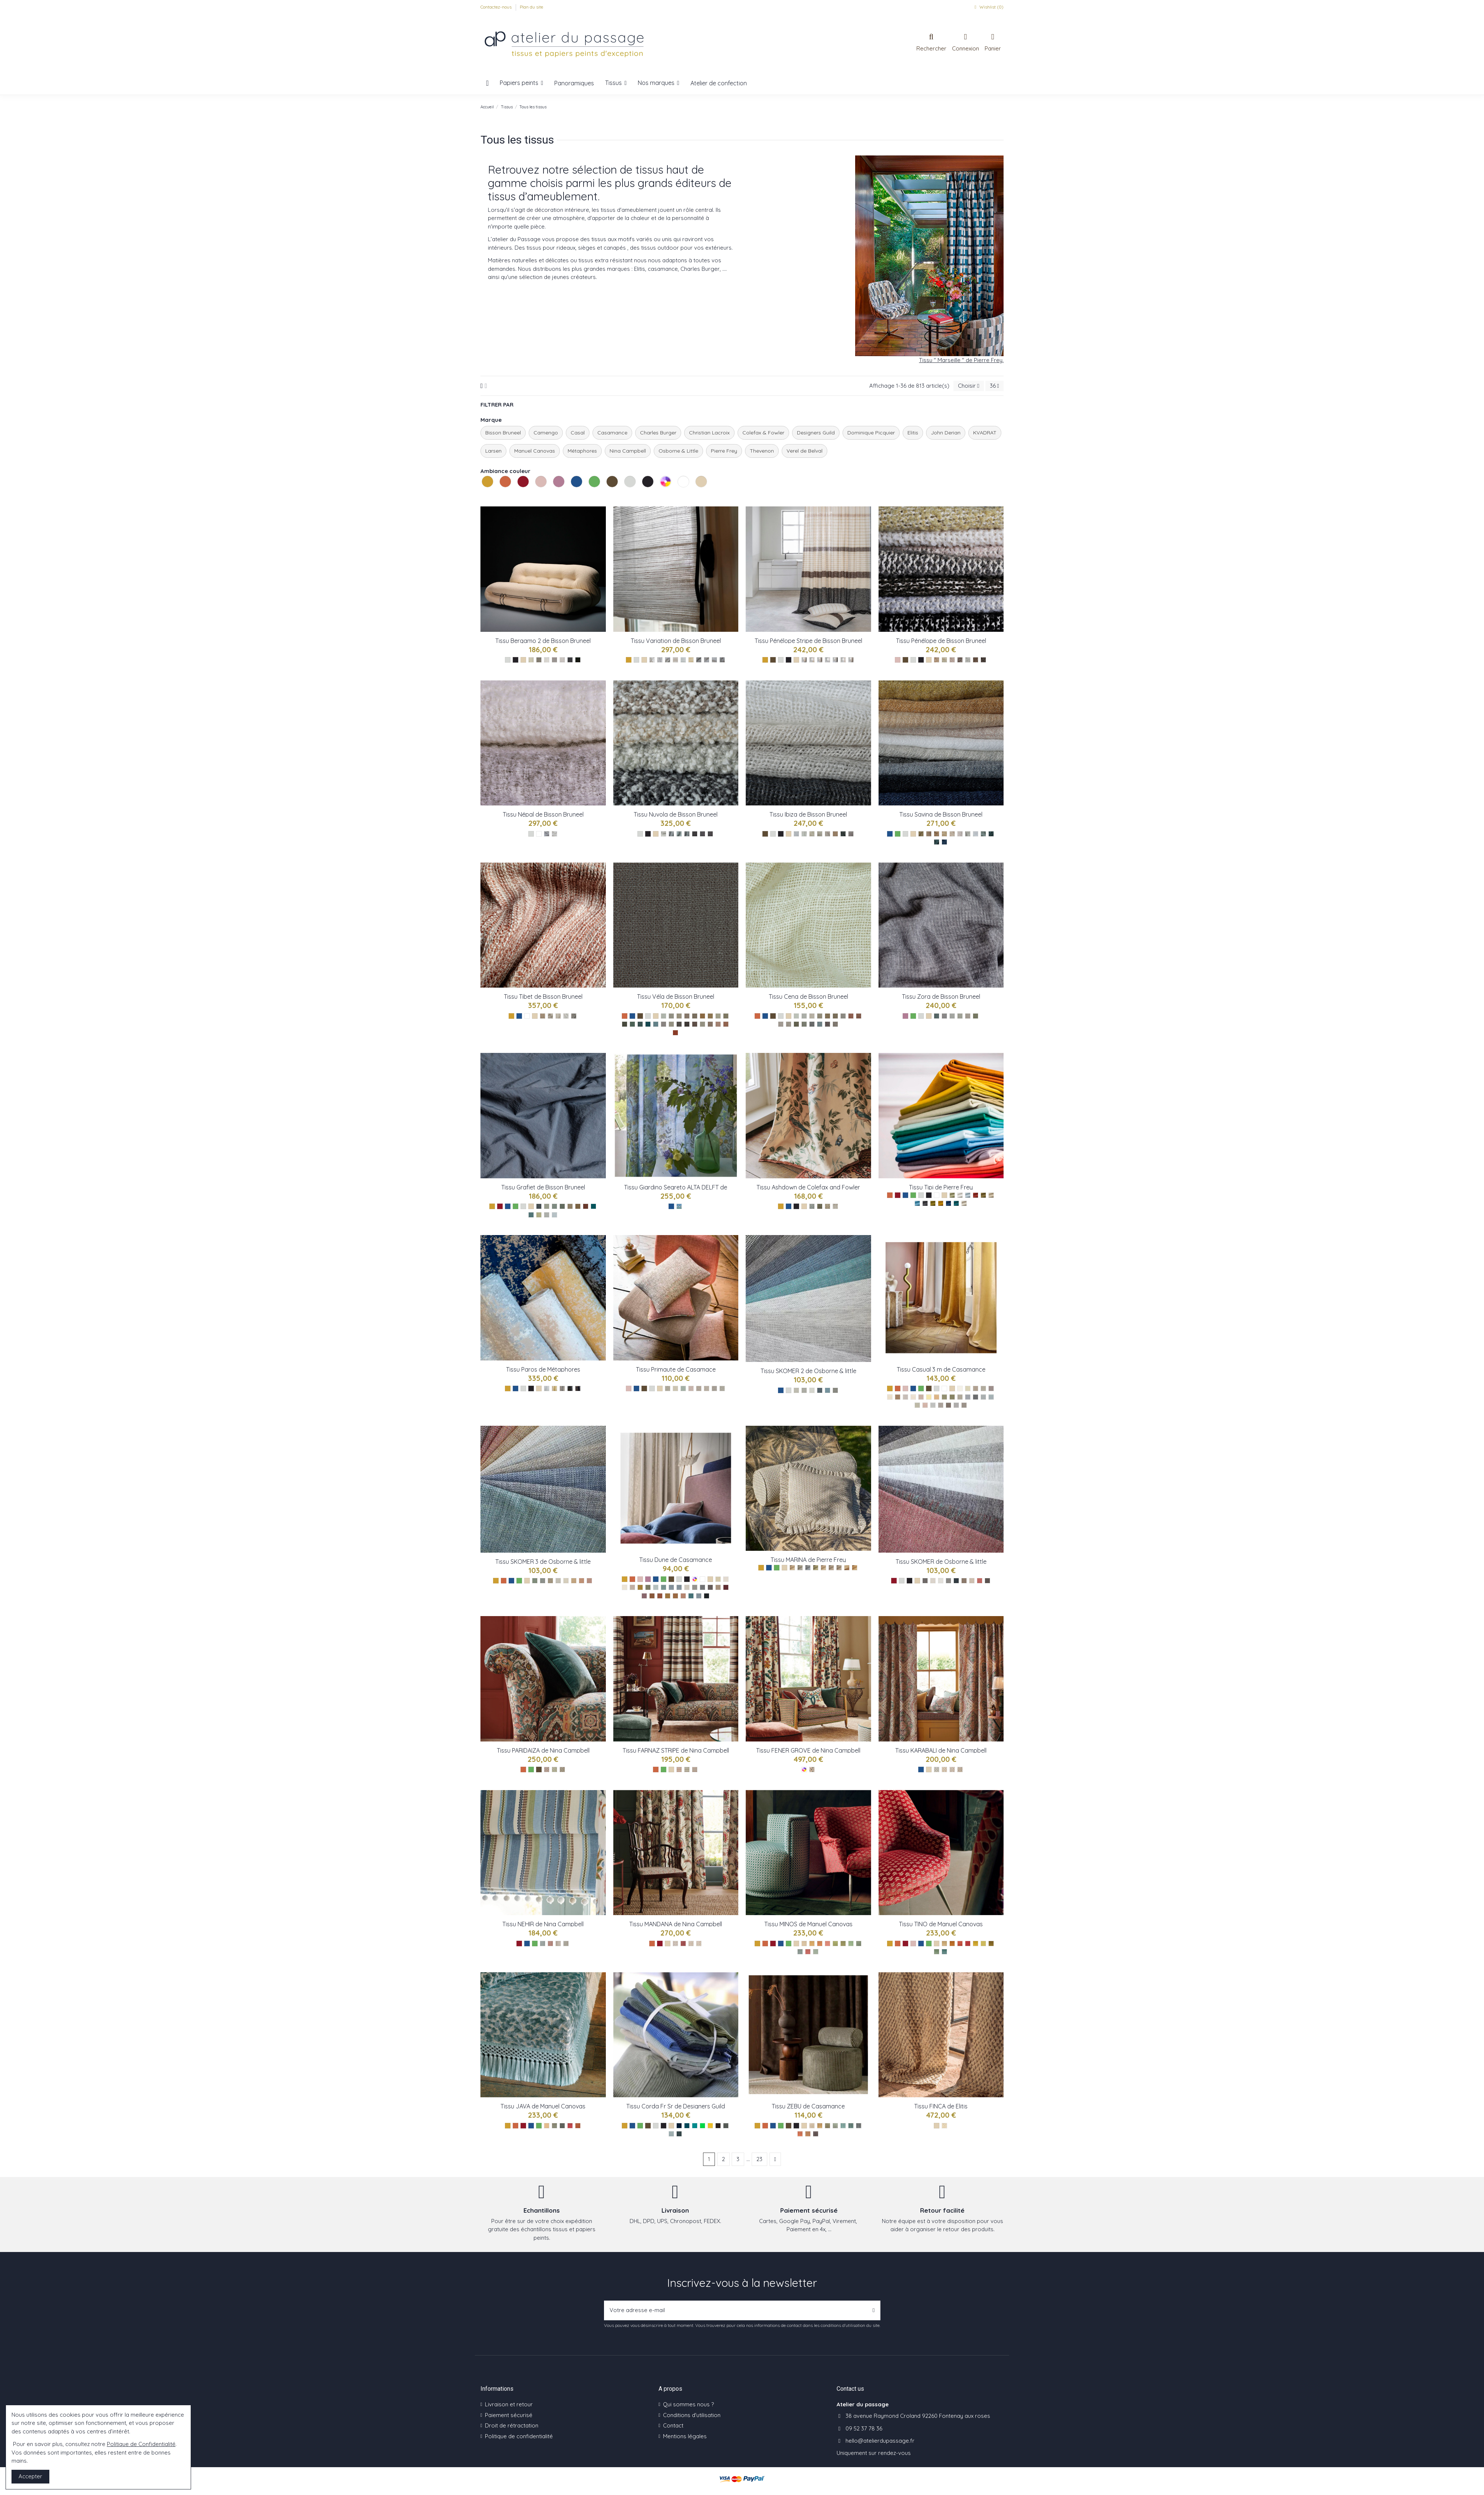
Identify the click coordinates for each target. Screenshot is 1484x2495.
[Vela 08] (663, 1024)
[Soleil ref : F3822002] (854, 1567)
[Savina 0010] (944, 834)
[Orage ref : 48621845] (679, 1587)
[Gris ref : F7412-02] (796, 1390)
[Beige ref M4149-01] (804, 1943)
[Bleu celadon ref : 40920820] (683, 1388)
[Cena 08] (804, 1016)
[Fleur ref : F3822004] (792, 1567)
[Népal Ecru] (546, 834)
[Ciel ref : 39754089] (991, 1397)
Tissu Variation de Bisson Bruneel (676, 640)
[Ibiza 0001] (812, 834)
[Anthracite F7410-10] (987, 1580)
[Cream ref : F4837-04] (835, 1206)
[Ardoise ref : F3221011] (925, 1203)
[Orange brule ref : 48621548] (660, 1596)
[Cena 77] (858, 1016)
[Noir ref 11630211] (815, 2134)
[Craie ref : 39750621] (983, 1388)
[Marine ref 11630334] (858, 2125)
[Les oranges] (624, 1016)
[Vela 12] (726, 1024)
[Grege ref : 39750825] (913, 1397)
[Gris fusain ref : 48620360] (702, 1587)
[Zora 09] (968, 1016)
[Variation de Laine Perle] (660, 660)
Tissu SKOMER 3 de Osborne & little (543, 1561)
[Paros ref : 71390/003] (562, 1388)
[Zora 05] (960, 1016)
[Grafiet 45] (593, 1206)
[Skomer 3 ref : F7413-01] (535, 1580)
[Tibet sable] (550, 1016)
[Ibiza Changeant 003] (835, 834)
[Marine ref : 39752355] (968, 1397)
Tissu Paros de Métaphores (543, 1369)
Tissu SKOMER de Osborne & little (941, 1561)
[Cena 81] (781, 1024)
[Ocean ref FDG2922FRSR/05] (694, 2125)
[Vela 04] (656, 1024)
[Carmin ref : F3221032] (975, 1195)
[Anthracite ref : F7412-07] (820, 1390)
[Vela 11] (675, 1032)
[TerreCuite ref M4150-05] (578, 2125)
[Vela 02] (718, 1016)
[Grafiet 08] (562, 1206)
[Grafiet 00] (554, 1215)
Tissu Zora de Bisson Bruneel (941, 996)
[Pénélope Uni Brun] (975, 660)
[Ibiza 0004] (843, 834)
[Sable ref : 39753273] (890, 1397)
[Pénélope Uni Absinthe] (936, 660)
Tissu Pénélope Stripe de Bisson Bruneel (808, 640)
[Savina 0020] (975, 834)
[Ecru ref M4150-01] (546, 2125)
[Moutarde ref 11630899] (820, 2125)
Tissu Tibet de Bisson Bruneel (543, 996)
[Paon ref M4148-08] (936, 1951)
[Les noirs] (515, 660)
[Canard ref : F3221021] (956, 1203)
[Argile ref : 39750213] (905, 1397)
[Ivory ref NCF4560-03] (691, 1943)
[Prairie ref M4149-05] (835, 1943)
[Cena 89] (843, 1016)
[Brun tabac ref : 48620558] (710, 1587)
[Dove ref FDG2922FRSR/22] (671, 2134)
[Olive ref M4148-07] (991, 1943)
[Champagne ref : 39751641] (991, 1388)
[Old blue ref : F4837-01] (812, 1206)
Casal (578, 432)
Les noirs (643, 495)
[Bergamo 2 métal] (539, 660)
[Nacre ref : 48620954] (718, 1579)
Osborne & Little (678, 450)
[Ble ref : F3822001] (823, 1567)
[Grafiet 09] (546, 1206)
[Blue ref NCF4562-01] (936, 1769)
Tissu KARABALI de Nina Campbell (940, 1750)
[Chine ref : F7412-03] (804, 1390)
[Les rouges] (500, 1206)
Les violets (554, 495)
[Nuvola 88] (687, 834)
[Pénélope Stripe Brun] (820, 660)
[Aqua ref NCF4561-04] (566, 1943)
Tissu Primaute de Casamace (676, 1369)
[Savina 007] (929, 834)
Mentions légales (685, 2436)
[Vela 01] (671, 1016)
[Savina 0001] (968, 834)
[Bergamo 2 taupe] (554, 660)
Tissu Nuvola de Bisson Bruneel (676, 814)
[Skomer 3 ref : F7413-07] (574, 1580)
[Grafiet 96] (570, 1206)
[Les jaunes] (628, 660)
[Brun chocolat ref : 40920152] (714, 1388)
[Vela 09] (702, 1024)
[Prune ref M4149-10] (808, 1951)
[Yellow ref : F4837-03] (827, 1206)
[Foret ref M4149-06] (843, 1943)
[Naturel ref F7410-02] (933, 1580)
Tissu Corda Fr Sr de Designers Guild (675, 2106)
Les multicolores (661, 495)
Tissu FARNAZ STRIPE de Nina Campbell (676, 1750)
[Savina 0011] (936, 834)
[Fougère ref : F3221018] (952, 1195)
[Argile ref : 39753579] (960, 1397)
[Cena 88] (827, 1024)
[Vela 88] (687, 1024)
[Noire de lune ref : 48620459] (706, 1596)
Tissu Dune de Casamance (675, 1559)
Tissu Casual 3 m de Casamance (941, 1369)
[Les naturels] (523, 660)
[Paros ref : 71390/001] (546, 1388)
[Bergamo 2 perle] (562, 660)
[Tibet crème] (558, 1016)
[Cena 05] (804, 1024)
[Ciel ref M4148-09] (944, 1951)
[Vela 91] (687, 1016)
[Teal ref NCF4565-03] (562, 1769)
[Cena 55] (796, 1024)
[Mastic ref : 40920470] (706, 1388)
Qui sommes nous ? (688, 2404)
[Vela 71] (694, 1016)
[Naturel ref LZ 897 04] (944, 2125)
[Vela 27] (718, 1024)
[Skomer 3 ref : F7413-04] (550, 1580)
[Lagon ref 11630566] (843, 2125)
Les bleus (571, 495)
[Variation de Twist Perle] (714, 660)
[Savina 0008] (952, 834)
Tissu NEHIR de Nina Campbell (543, 1924)
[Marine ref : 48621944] (671, 1587)
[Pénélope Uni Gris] (968, 660)
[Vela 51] (632, 1024)
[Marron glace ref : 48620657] (718, 1587)
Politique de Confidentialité (141, 2444)
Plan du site (531, 7)
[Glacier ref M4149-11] (815, 1951)
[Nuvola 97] (702, 834)
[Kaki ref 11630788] (827, 2125)
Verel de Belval (805, 450)
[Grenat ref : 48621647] (726, 1587)
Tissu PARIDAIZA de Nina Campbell (543, 1750)
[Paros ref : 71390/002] (554, 1388)
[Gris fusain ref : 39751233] (948, 1405)
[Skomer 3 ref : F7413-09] (589, 1580)
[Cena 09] (812, 1016)
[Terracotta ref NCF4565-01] (546, 1769)
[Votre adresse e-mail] (735, 2310)
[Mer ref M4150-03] (562, 2125)
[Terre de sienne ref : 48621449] (652, 1596)
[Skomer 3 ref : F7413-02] (542, 1580)
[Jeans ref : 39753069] (983, 1397)
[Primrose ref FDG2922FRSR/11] (710, 2125)
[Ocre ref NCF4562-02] (944, 1769)
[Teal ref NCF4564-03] (694, 1769)
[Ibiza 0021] (804, 834)
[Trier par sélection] (968, 386)
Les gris (625, 495)
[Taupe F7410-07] (964, 1580)
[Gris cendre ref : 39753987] (940, 1405)
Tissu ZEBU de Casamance (808, 2106)
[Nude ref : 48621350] (683, 1596)
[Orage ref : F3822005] (800, 1567)
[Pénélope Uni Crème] (944, 660)
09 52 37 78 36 (864, 2428)
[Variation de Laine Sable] (675, 660)
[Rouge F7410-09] (979, 1580)
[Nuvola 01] (663, 834)
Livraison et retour (509, 2404)
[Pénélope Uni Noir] (983, 660)
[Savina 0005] (944, 842)
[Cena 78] (835, 1024)
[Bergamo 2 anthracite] (570, 660)
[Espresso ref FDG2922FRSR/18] (718, 2125)
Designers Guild (816, 432)
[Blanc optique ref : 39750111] (960, 1388)
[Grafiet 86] (554, 1206)
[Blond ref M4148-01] (944, 1943)
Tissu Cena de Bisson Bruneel (808, 996)
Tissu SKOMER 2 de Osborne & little (808, 1371)
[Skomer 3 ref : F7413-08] (581, 1580)
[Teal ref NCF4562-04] (960, 1769)
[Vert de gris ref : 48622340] (656, 1587)
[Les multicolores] (694, 1579)
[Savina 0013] (983, 834)
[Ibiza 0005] (820, 834)
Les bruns (607, 495)
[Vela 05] (726, 1016)
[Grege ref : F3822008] (831, 1567)
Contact (673, 2425)
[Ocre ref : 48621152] (667, 1596)
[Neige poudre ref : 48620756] (624, 1587)
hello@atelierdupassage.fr (880, 2440)
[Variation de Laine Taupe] (667, 660)
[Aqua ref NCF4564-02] (687, 1769)
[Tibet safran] (542, 1016)
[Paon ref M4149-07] (851, 1943)
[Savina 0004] (936, 842)
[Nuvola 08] (679, 834)
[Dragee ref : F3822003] (839, 1567)
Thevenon (762, 450)
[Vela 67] (702, 1016)
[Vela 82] (671, 1024)
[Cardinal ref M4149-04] (827, 1943)
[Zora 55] (975, 1016)
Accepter (30, 2476)
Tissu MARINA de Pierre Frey (808, 1559)
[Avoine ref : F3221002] (964, 1203)
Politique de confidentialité (519, 2436)
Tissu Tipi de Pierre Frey (941, 1187)
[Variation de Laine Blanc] (652, 660)
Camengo (545, 432)
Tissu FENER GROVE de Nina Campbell (808, 1750)
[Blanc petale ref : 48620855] (726, 1579)
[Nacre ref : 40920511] (675, 1388)
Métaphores (582, 450)
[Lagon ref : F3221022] (917, 1203)
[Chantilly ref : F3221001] (960, 1195)
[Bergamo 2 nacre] (546, 660)
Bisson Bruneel (503, 432)
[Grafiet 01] (546, 1215)
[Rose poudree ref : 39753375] (921, 1397)
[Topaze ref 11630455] (851, 2125)
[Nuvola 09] (671, 834)
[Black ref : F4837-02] (820, 1206)
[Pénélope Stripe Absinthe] (812, 660)
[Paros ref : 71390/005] (578, 1388)
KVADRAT (985, 432)
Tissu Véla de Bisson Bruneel (675, 996)
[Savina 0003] (991, 834)
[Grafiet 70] (585, 1206)
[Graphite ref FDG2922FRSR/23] (679, 2134)
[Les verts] (897, 834)
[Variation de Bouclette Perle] (706, 660)
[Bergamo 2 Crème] (531, 660)
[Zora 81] (944, 1016)
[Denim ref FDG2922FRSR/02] (679, 2125)
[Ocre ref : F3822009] (847, 1567)
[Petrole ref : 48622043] (691, 1596)
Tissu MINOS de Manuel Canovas (808, 1924)
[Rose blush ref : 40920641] (691, 1388)
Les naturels (696, 495)
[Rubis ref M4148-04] (968, 1943)
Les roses (536, 495)
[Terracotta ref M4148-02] (952, 1943)
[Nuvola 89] (694, 834)
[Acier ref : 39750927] (964, 1405)
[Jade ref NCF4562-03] (952, 1769)
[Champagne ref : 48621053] (632, 1587)
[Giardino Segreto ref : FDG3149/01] (679, 1206)
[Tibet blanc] (566, 1016)
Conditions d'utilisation (691, 2415)
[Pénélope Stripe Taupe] (851, 660)
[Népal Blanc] (554, 834)
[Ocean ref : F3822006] (808, 1567)
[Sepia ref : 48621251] (675, 1596)
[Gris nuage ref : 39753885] (956, 1405)
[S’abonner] (873, 2310)
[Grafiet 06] (539, 1215)
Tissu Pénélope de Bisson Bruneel (941, 640)
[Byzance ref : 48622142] (699, 1596)
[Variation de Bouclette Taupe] (699, 660)
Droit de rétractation (511, 2425)
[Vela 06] (710, 1016)
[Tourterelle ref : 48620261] (694, 1587)
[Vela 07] (710, 1024)
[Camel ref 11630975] (808, 2134)
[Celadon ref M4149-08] (858, 1943)
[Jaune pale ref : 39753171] (929, 1397)
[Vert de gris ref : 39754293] (944, 1397)
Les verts (589, 495)
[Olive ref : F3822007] (815, 1567)
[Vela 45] (640, 1024)
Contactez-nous (496, 7)
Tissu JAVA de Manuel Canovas (542, 2106)
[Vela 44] (648, 1024)
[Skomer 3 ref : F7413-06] (566, 1580)
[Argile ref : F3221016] (983, 1195)
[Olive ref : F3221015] (933, 1203)
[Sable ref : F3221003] (991, 1195)
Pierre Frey (724, 450)
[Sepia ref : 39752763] (897, 1397)
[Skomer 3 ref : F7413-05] (558, 1580)
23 (759, 2159)
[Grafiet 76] (578, 1206)
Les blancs (678, 495)
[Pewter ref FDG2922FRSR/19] (726, 2125)
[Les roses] (897, 660)
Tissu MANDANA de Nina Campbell (675, 1924)
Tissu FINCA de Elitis (941, 2106)
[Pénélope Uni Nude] (952, 660)
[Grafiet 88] (539, 1206)
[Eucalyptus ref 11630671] (835, 2125)
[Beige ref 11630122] (812, 2125)
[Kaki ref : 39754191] (952, 1397)
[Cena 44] (820, 1024)
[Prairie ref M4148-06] (983, 1943)
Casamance (612, 432)
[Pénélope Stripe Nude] (843, 660)
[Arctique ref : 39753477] (917, 1405)
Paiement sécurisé (508, 2415)
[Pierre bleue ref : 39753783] (975, 1397)
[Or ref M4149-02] (812, 1943)
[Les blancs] (539, 834)
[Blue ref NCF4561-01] (542, 1943)
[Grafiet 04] (531, 1215)
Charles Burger (658, 432)
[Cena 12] (851, 1016)
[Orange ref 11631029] (800, 2134)
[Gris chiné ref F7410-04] (948, 1580)
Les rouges (518, 495)
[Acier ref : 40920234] (722, 1388)
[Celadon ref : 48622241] (663, 1587)
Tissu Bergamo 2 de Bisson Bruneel (543, 640)
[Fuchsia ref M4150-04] (570, 2125)
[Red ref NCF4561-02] (550, 1943)
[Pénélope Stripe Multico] (804, 660)
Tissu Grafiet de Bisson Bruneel (543, 1187)
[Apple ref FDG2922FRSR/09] (702, 2125)
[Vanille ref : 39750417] (968, 1388)
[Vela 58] (624, 1024)
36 (994, 385)
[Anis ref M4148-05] (975, 1943)
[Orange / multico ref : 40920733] (699, 1388)
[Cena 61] (820, 1016)
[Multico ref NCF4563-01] (812, 1769)
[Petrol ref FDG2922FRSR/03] (687, 2125)
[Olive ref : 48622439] (648, 1587)
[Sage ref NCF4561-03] (558, 1943)
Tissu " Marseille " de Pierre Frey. (961, 360)
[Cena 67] (835, 1016)
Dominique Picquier (871, 432)
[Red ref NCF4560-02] (683, 1943)
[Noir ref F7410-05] (956, 1580)
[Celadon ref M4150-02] (554, 2125)
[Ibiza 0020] (796, 834)
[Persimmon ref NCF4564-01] (679, 1769)
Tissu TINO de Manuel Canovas (941, 1924)
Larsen (493, 450)
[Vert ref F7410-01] (925, 1580)
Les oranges (500, 495)
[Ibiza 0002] (851, 834)
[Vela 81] (679, 1024)
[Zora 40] (936, 1016)
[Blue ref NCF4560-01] (675, 1943)
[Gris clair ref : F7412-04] (812, 1390)
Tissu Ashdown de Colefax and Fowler (808, 1187)
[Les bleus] (890, 834)
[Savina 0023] (960, 834)
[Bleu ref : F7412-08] (827, 1390)
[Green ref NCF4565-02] (554, 1769)
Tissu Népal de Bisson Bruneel (543, 814)
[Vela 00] (663, 1016)
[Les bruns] (773, 660)
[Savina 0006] (921, 834)
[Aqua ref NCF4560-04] (699, 1943)
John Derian (946, 432)
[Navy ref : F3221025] (948, 1203)
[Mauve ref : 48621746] (644, 1596)
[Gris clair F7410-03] (940, 1580)
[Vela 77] (694, 1024)
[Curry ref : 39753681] (936, 1397)
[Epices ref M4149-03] (820, 1943)
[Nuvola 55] (710, 834)
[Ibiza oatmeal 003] (827, 834)
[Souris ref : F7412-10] (835, 1390)
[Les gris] (507, 660)
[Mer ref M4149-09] (800, 1951)
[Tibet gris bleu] (574, 1016)
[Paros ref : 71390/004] (570, 1388)
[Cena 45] (812, 1024)
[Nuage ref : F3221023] (968, 1195)
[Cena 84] (788, 1024)
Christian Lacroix (709, 432)
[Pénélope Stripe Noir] (835, 660)
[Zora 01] (952, 1016)
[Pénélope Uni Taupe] (960, 660)
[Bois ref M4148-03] (960, 1943)
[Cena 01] (796, 1016)
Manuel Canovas (534, 450)
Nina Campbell (628, 450)
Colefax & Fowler (763, 432)
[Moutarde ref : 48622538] (640, 1587)
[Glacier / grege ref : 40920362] (667, 1388)
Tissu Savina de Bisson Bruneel (940, 814)
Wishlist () (988, 7)
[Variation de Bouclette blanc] (683, 660)
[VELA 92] (679, 1016)
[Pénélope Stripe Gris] (827, 660)
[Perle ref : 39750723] (933, 1405)
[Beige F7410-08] (972, 1580)
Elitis (912, 432)
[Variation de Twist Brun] (722, 660)
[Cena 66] (827, 1016)
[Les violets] (905, 1016)
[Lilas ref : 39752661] (925, 1405)
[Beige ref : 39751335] (975, 1388)
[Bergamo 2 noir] (578, 660)
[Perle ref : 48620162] (687, 1587)
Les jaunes (482, 495)
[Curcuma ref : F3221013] (940, 1203)
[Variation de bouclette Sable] (691, 660)
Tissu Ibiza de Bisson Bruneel (808, 814)
